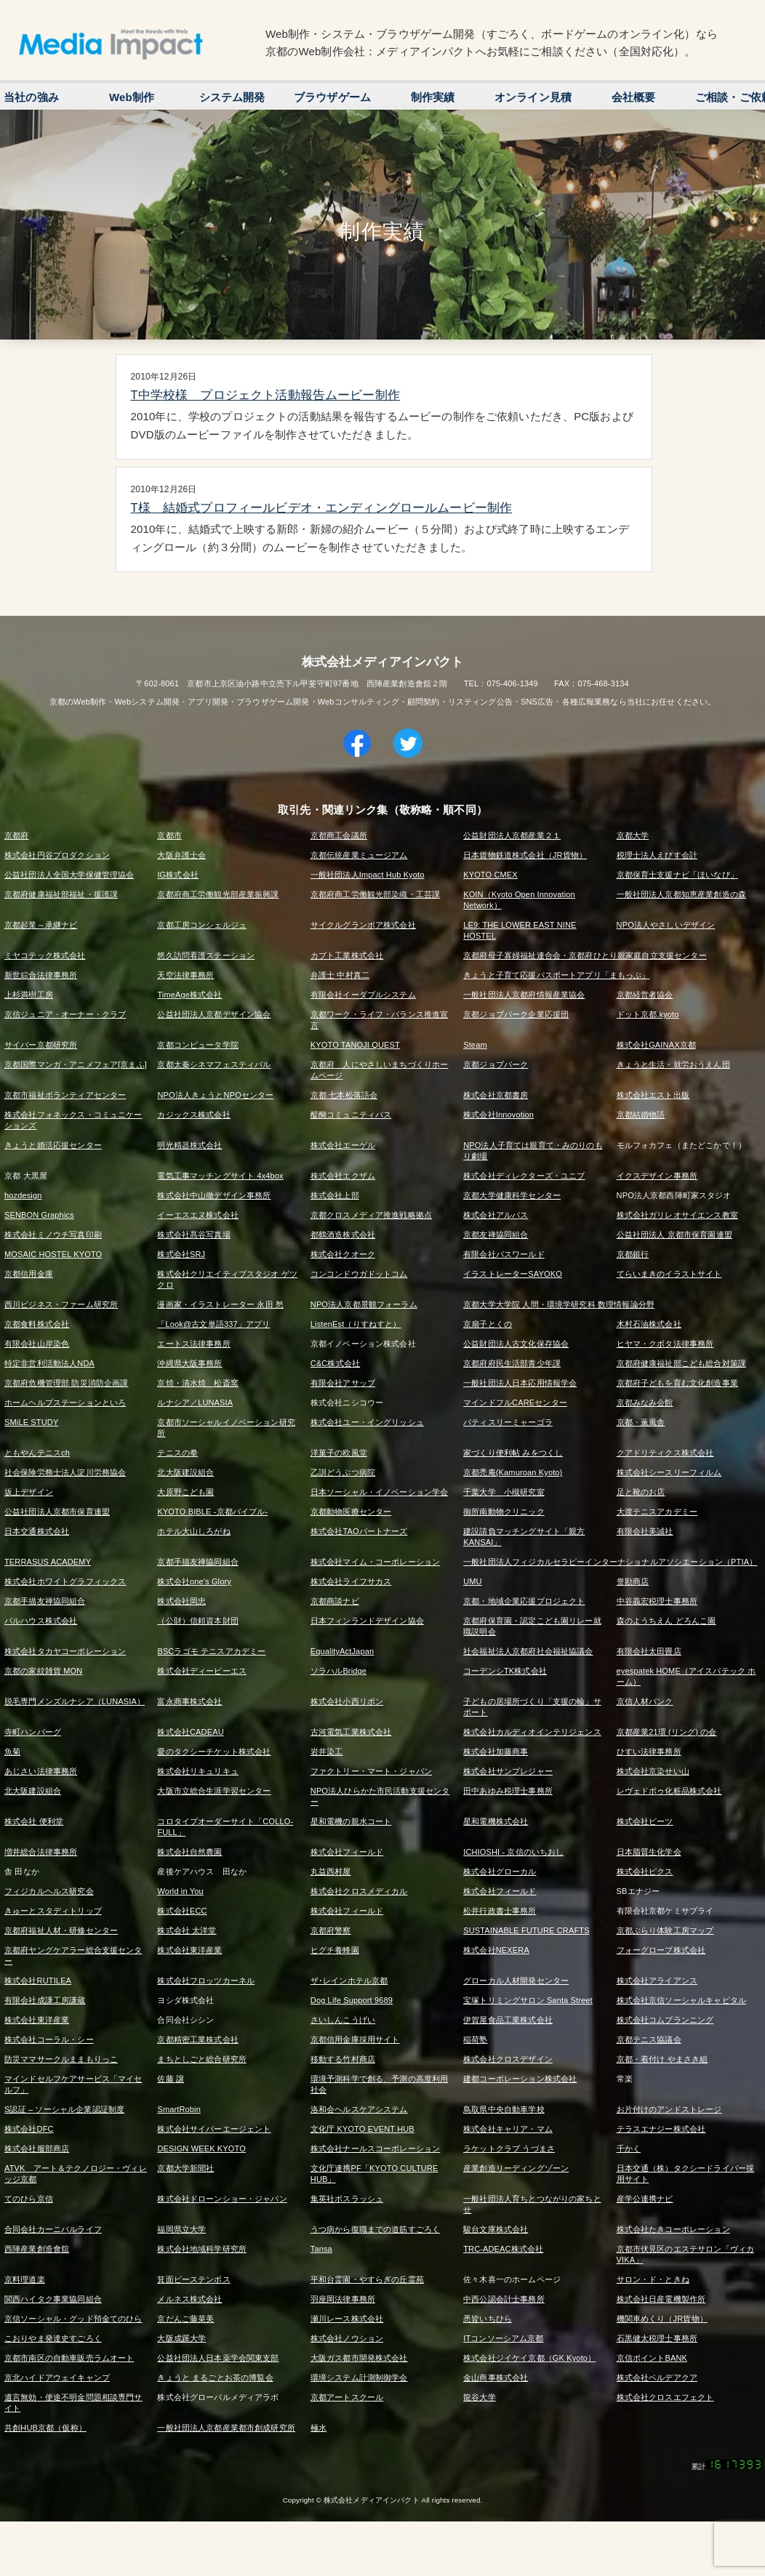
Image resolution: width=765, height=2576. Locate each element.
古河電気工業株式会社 (351, 1732)
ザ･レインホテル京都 (349, 1980)
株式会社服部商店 (36, 2148)
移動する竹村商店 (343, 2059)
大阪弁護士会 (181, 855)
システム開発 (232, 97)
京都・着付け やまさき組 (662, 2059)
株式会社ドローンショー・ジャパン (222, 2198)
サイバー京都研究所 (40, 1044)
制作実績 (433, 97)
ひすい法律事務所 (649, 1751)
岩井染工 (327, 1751)
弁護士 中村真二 (340, 975)
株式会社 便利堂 (33, 1821)
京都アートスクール (347, 2397)
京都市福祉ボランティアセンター (65, 1095)
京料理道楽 (24, 2279)
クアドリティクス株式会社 (665, 1452)
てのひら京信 (28, 2198)
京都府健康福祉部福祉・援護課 (61, 894)
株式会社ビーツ (645, 1821)
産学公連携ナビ (645, 2198)
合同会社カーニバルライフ (53, 2229)
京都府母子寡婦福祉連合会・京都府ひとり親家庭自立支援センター (585, 955)
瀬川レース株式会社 (347, 2318)
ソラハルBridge (339, 1670)
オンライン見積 (533, 97)
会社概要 (634, 97)
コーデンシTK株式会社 (505, 1670)
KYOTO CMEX (490, 874)
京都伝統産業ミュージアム (359, 855)
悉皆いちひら (487, 2318)
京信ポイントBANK (652, 2358)
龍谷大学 (479, 2397)
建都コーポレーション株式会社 (520, 2078)
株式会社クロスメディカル (359, 1891)
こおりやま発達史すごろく (53, 2338)
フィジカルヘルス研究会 (49, 1891)
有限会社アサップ (343, 1383)
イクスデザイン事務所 (657, 1175)
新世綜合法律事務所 (40, 975)
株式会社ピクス (645, 1871)
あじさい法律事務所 (40, 1771)
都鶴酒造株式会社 (343, 1234)
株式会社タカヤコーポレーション (65, 1651)
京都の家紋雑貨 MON (43, 1670)
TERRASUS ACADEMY (47, 1561)
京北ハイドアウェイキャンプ (57, 2377)
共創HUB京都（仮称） (45, 2427)
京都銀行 (633, 1254)
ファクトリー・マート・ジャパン (371, 1771)
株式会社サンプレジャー (508, 1771)
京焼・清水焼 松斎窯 (198, 1383)
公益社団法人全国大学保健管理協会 (69, 874)
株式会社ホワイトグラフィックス (65, 1581)
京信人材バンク (645, 1701)
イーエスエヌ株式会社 (198, 1215)
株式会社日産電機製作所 (661, 2299)
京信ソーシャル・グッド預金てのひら (73, 2318)
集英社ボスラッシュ (347, 2198)
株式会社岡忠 (181, 1601)
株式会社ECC (182, 1910)
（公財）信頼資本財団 (198, 1620)
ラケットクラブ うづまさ (509, 2148)
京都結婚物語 (641, 1114)
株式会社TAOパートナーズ (359, 1531)
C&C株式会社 (335, 1363)
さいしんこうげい (343, 2019)
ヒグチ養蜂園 (335, 1950)
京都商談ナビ (335, 1601)
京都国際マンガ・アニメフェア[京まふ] (75, 1064)
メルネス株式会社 (189, 2299)
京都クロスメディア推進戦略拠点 (371, 1215)
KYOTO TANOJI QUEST (355, 1044)
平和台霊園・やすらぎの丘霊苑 (367, 2279)
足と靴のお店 (641, 1492)
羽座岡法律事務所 (343, 2299)
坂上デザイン (28, 1492)
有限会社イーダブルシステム (363, 994)
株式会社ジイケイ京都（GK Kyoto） (529, 2358)
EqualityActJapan (342, 1651)
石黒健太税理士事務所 (657, 2338)
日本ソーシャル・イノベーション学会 (380, 1492)
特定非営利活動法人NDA (49, 1363)
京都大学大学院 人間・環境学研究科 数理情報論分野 (558, 1304)
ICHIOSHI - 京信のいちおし (513, 1851)
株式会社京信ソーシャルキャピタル (681, 2000)
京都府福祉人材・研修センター (61, 1930)
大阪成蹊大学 (181, 2338)
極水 (319, 2427)
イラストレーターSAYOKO (512, 1273)
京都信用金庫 (28, 1273)
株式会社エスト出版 (653, 1095)
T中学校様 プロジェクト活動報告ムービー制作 (265, 394)
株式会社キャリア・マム (508, 2128)
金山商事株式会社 (495, 2377)
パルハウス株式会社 (40, 1620)
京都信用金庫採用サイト (355, 2039)
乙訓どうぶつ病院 (343, 1472)
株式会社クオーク (343, 1254)
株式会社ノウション (347, 2338)
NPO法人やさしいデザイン (666, 924)
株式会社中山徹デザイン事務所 (214, 1195)
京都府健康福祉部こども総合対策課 (681, 1363)
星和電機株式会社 (495, 1821)
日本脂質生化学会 (649, 1851)
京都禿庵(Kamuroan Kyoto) (512, 1472)
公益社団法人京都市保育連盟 (57, 1511)
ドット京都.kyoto (648, 1014)
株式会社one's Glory (194, 1581)
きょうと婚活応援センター (53, 1145)
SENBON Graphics (39, 1215)
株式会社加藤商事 (495, 1751)
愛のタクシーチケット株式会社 (214, 1751)
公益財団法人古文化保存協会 (516, 1343)
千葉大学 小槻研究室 (504, 1492)
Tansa (321, 2248)
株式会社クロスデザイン (508, 2059)
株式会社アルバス (495, 1215)
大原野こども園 (185, 1492)
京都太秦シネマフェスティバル (214, 1064)
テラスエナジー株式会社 (661, 2128)
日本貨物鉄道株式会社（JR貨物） (525, 855)
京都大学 (633, 835)
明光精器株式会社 (189, 1145)
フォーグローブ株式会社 (661, 1950)
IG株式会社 (178, 874)
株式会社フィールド (347, 1851)
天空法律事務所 (185, 975)
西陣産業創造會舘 (36, 2248)
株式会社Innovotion (498, 1114)
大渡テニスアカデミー (657, 1511)
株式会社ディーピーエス (202, 1670)
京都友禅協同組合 (495, 1234)
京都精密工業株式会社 (198, 2039)
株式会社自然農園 (189, 1851)
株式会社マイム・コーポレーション (375, 1561)
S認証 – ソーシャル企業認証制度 (64, 2109)
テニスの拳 (177, 1452)
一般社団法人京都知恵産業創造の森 (681, 894)
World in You (180, 1891)
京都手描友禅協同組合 (198, 1561)
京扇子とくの (487, 1324)
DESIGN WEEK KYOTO (201, 2148)
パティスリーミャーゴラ (508, 1422)
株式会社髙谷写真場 (193, 1234)
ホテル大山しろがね (193, 1531)
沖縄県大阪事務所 (189, 1363)
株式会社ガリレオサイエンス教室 (677, 1215)
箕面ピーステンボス (193, 2279)
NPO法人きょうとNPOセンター (215, 1095)
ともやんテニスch (37, 1452)
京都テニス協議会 (649, 2039)
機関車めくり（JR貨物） (662, 2318)
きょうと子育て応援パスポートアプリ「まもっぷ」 (556, 975)
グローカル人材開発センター (516, 1980)
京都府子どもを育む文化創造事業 (677, 1383)
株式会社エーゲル (343, 1145)
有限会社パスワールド (504, 1254)
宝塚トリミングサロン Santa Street (528, 2000)
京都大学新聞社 (185, 2168)
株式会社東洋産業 (189, 1950)
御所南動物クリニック (504, 1511)
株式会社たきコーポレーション (673, 2229)
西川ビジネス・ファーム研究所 (61, 1304)
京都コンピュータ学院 (198, 1044)
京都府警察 (331, 1930)
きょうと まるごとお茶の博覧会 (215, 2377)
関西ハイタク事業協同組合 (53, 2299)
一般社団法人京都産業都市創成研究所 (226, 2427)
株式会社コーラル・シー (49, 2039)
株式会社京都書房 (495, 1095)
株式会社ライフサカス (351, 1581)
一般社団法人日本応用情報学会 (520, 1383)
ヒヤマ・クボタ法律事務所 (665, 1343)
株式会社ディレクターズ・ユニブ (524, 1175)
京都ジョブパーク (495, 1064)
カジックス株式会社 (193, 1114)
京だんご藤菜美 (185, 2318)
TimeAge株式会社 (189, 994)
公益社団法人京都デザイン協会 (214, 1014)
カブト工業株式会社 (347, 955)
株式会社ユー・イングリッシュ (367, 1422)
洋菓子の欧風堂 (339, 1452)
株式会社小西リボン (347, 1701)
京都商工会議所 (339, 835)
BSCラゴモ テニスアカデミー (211, 1651)
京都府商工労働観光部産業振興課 (218, 894)
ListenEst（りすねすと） (356, 1324)
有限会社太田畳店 (649, 1651)
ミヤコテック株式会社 (45, 955)
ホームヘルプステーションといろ (65, 1402)
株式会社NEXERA (496, 1950)
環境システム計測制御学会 (359, 2377)
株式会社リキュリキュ (198, 1771)
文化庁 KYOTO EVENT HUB (362, 2128)
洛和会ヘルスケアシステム (359, 2109)
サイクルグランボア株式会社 (363, 924)
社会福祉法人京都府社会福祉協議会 (528, 1651)
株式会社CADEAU (190, 1732)
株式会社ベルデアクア (657, 2377)
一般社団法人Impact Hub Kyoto (368, 874)
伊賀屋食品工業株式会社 (508, 2019)
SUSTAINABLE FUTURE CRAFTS (526, 1930)
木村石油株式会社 (649, 1324)
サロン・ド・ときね (653, 2279)
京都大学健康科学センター (512, 1195)
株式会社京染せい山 (653, 1771)
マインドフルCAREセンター (515, 1402)
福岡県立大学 (181, 2229)
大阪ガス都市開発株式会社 (359, 2358)
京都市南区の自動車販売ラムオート (69, 2358)
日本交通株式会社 (36, 1531)
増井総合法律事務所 (40, 1851)
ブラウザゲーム (332, 97)
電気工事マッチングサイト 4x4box (220, 1175)
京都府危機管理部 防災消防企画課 (66, 1383)
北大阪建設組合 (185, 1472)
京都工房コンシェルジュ (202, 924)
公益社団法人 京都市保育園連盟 (674, 1234)
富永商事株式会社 (189, 1701)
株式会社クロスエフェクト (665, 2397)
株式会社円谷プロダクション (57, 855)
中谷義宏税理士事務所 (657, 1601)
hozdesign (23, 1195)
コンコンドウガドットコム (359, 1273)
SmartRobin (179, 2109)
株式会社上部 (335, 1195)
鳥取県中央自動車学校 (504, 2109)
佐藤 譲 (170, 2078)
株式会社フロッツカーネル (206, 1980)
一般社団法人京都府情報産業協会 (524, 994)
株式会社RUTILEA (37, 1980)
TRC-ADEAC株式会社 (503, 2248)
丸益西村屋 (331, 1871)
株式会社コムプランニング (665, 2019)
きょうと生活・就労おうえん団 (673, 1064)
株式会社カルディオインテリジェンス (532, 1732)
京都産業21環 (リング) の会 (667, 1732)
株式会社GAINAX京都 (656, 1044)
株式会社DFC (29, 2128)
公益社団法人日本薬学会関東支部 (218, 2358)
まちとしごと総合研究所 (202, 2059)
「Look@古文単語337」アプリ (213, 1324)
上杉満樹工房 (28, 994)
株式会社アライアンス (657, 1980)
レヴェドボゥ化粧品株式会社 (669, 1790)
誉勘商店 (633, 1581)
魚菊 (12, 1751)
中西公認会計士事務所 (504, 2299)
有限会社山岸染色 (36, 1343)
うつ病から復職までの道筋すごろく (375, 2229)
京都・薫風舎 (641, 1422)
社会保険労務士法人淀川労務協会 (65, 1472)
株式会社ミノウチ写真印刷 (53, 1234)
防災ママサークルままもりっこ (61, 2059)
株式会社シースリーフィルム (669, 1472)
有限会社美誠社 (645, 1531)
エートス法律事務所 (193, 1343)
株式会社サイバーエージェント (214, 2128)
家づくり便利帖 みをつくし (513, 1452)
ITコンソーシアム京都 (503, 2338)
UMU (472, 1581)
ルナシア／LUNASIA (195, 1402)
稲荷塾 (475, 2039)
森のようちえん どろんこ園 (666, 1620)
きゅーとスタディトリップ (53, 1910)
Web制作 (131, 97)
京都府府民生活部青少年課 (512, 1363)
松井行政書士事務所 (499, 1910)
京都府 (16, 835)
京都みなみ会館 (645, 1402)
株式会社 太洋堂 (186, 1930)
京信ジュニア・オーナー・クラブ (65, 1014)
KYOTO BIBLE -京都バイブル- (212, 1511)
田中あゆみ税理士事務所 (508, 1790)
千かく (629, 2148)
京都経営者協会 (645, 994)
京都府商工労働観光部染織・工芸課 (375, 894)
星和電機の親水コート (351, 1821)
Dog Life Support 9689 (352, 2000)
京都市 (169, 835)
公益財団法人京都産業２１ (512, 835)
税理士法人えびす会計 (657, 855)
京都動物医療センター (351, 1511)
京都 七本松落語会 (344, 1095)
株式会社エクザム (343, 1175)
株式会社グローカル (499, 1871)
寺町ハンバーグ (32, 1732)
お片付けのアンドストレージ (669, 2109)
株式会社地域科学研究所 (202, 2248)
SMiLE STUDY (31, 1422)
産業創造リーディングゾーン (516, 2168)
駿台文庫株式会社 (495, 2229)
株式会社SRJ (181, 1254)
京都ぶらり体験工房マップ (665, 1930)
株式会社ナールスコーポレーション (375, 2148)
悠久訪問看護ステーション (206, 955)
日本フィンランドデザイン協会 (367, 1620)
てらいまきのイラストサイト (669, 1273)
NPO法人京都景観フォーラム (364, 1304)
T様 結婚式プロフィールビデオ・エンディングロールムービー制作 (322, 507)
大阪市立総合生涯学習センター (214, 1790)
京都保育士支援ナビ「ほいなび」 (677, 874)
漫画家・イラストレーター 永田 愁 (220, 1304)
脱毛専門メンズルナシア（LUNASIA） (74, 1701)
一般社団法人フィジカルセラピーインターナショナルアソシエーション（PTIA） (610, 1561)
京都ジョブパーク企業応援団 (516, 1014)
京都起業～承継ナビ (40, 924)
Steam (475, 1044)
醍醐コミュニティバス (351, 1114)
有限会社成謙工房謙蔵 (45, 2000)
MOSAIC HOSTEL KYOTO (53, 1254)
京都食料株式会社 (36, 1324)
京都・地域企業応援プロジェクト (524, 1601)
